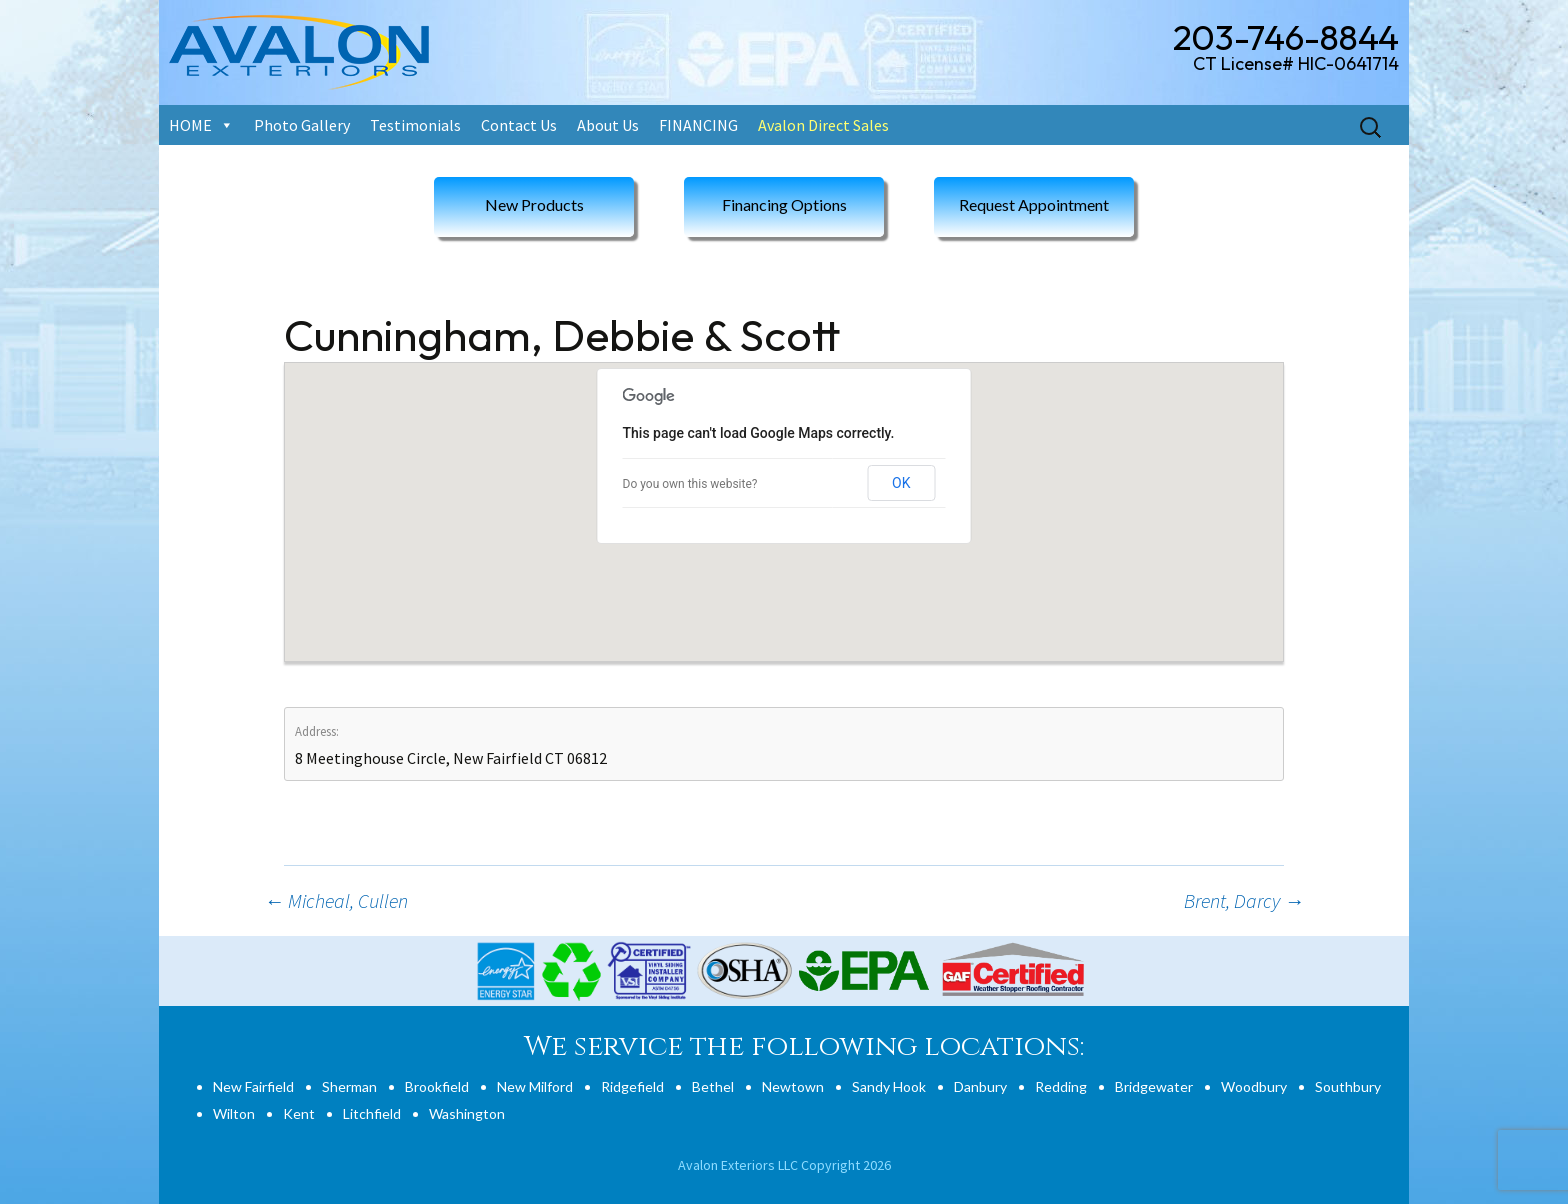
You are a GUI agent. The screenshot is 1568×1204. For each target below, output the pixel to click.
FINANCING (698, 125)
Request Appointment (1034, 204)
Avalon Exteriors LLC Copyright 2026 (784, 1165)
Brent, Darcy (1244, 900)
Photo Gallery (302, 125)
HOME (190, 125)
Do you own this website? (690, 484)
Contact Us (519, 125)
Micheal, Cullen (336, 900)
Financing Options (784, 204)
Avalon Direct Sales (823, 125)
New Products (534, 204)
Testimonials (415, 125)
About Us (608, 125)
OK (901, 483)
